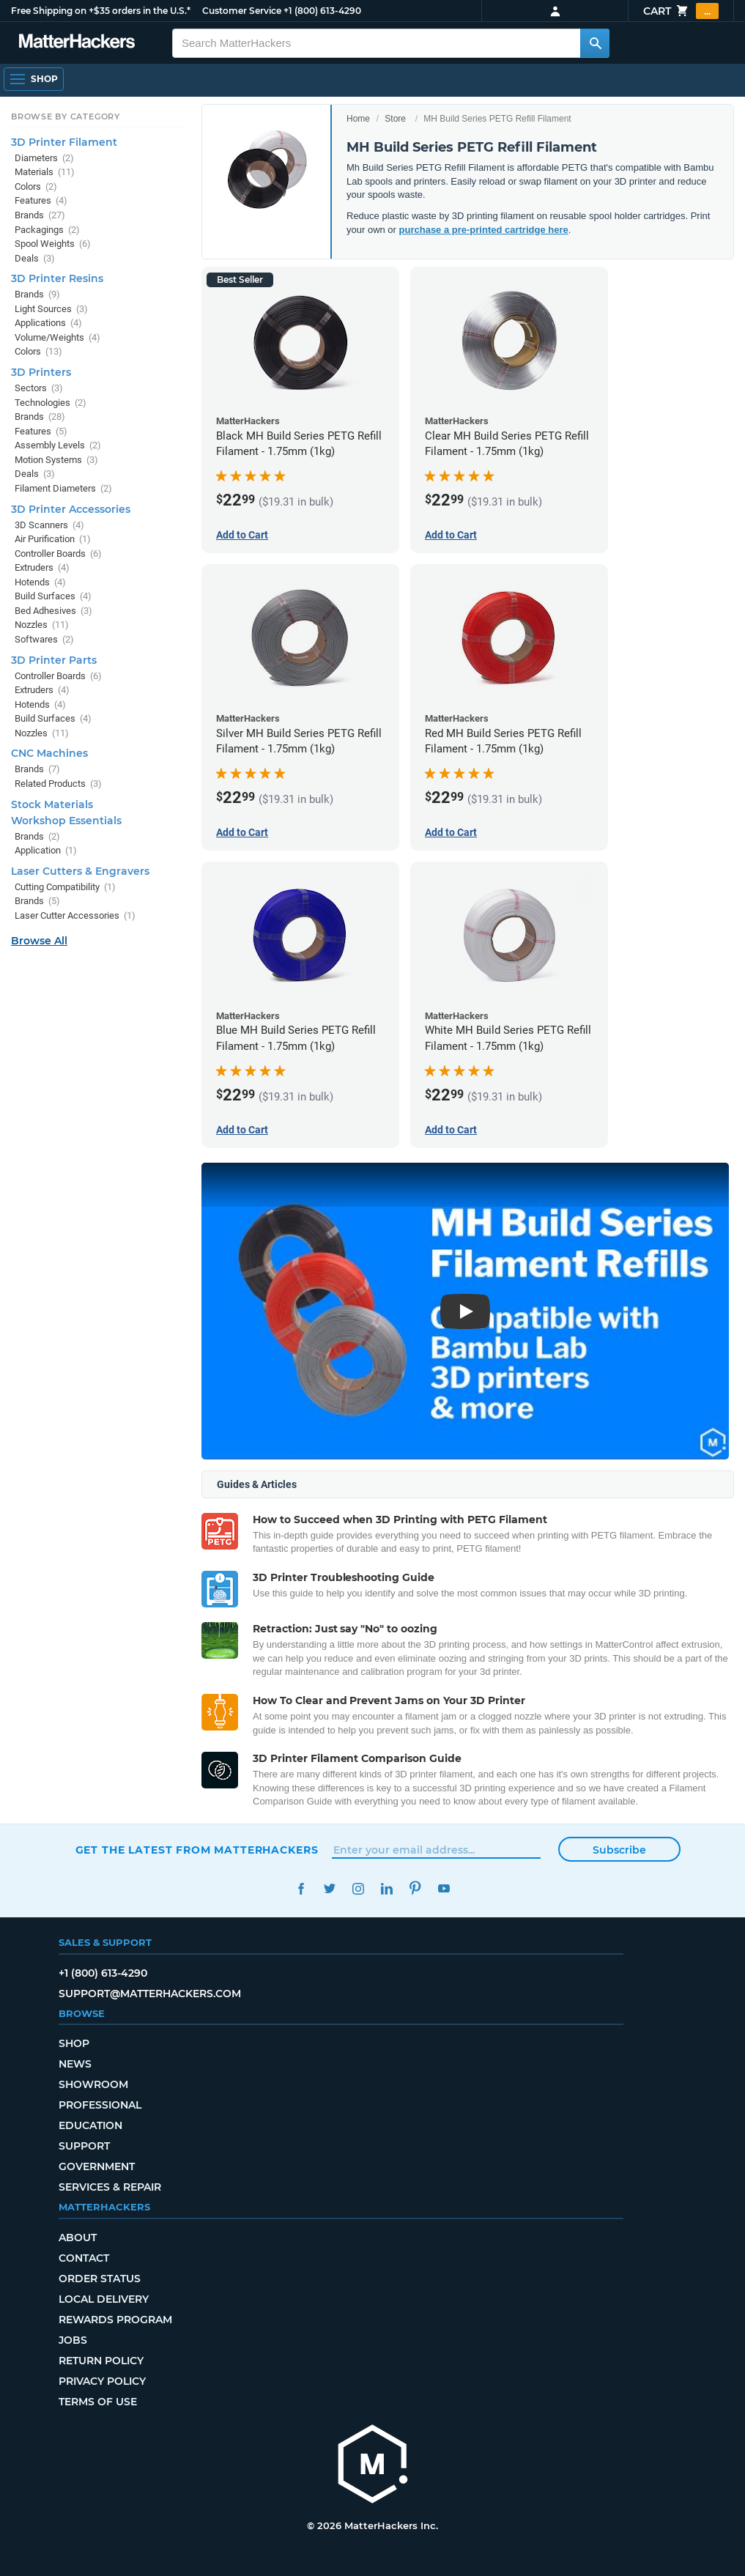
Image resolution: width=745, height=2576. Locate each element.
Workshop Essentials (66, 820)
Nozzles (42, 624)
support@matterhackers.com (150, 1993)
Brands (40, 215)
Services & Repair (110, 2187)
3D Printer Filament (64, 142)
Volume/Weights (57, 337)
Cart (681, 11)
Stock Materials (52, 804)
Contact (84, 2258)
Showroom (93, 2084)
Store (395, 119)
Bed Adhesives (53, 610)
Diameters (44, 157)
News (75, 2063)
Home (358, 119)
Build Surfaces (53, 596)
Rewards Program (115, 2319)
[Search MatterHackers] (594, 43)
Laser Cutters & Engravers (80, 871)
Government (97, 2166)
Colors (36, 186)
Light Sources (51, 308)
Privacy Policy (102, 2381)
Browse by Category (65, 116)
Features (41, 200)
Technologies (50, 402)
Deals (35, 258)
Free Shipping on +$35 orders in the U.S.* (100, 10)
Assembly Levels (58, 445)
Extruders (42, 567)
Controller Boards (58, 553)
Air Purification (53, 538)
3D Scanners (49, 524)
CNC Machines (49, 753)
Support (84, 2146)
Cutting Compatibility (65, 886)
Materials (45, 171)
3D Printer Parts (54, 660)
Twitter (330, 1888)
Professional (100, 2104)
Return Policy (101, 2360)
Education (90, 2125)
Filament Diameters (63, 488)
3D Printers (41, 372)
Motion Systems (56, 459)
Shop (74, 2043)
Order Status (100, 2278)
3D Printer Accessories (70, 509)
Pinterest (416, 1888)
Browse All (39, 940)
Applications (48, 322)
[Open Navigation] (34, 79)
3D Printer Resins (57, 278)
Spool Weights (53, 243)
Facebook (301, 1888)
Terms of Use (98, 2401)
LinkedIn (387, 1888)
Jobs (73, 2340)
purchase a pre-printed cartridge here (483, 229)
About (78, 2237)
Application (46, 850)
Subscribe (619, 1850)
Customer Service (241, 10)
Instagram (358, 1888)
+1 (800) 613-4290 (322, 10)
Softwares (44, 639)
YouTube (444, 1888)
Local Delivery (104, 2299)
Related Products (58, 783)
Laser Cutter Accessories (75, 915)
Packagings (47, 229)
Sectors (39, 387)
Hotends (40, 582)
